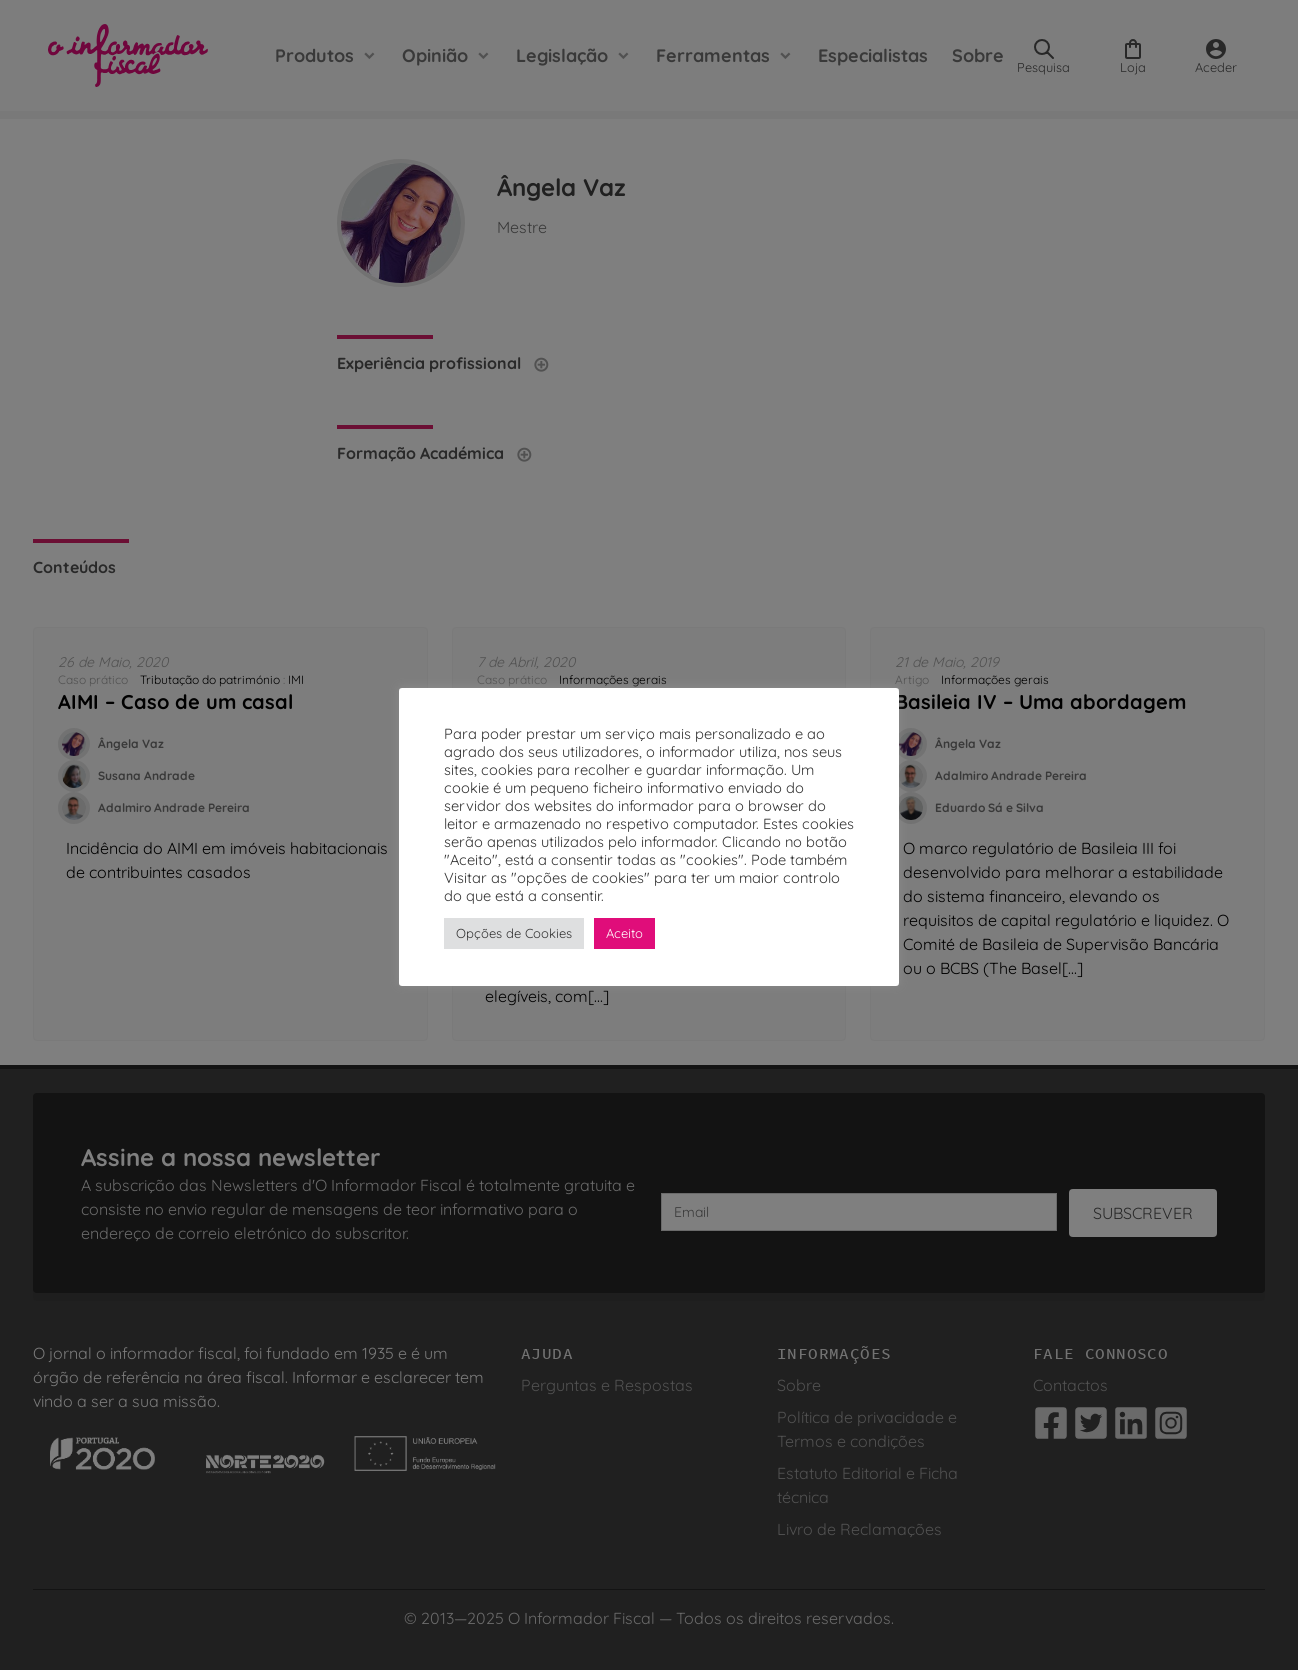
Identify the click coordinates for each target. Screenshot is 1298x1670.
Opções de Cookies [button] (514, 933)
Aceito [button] (624, 933)
